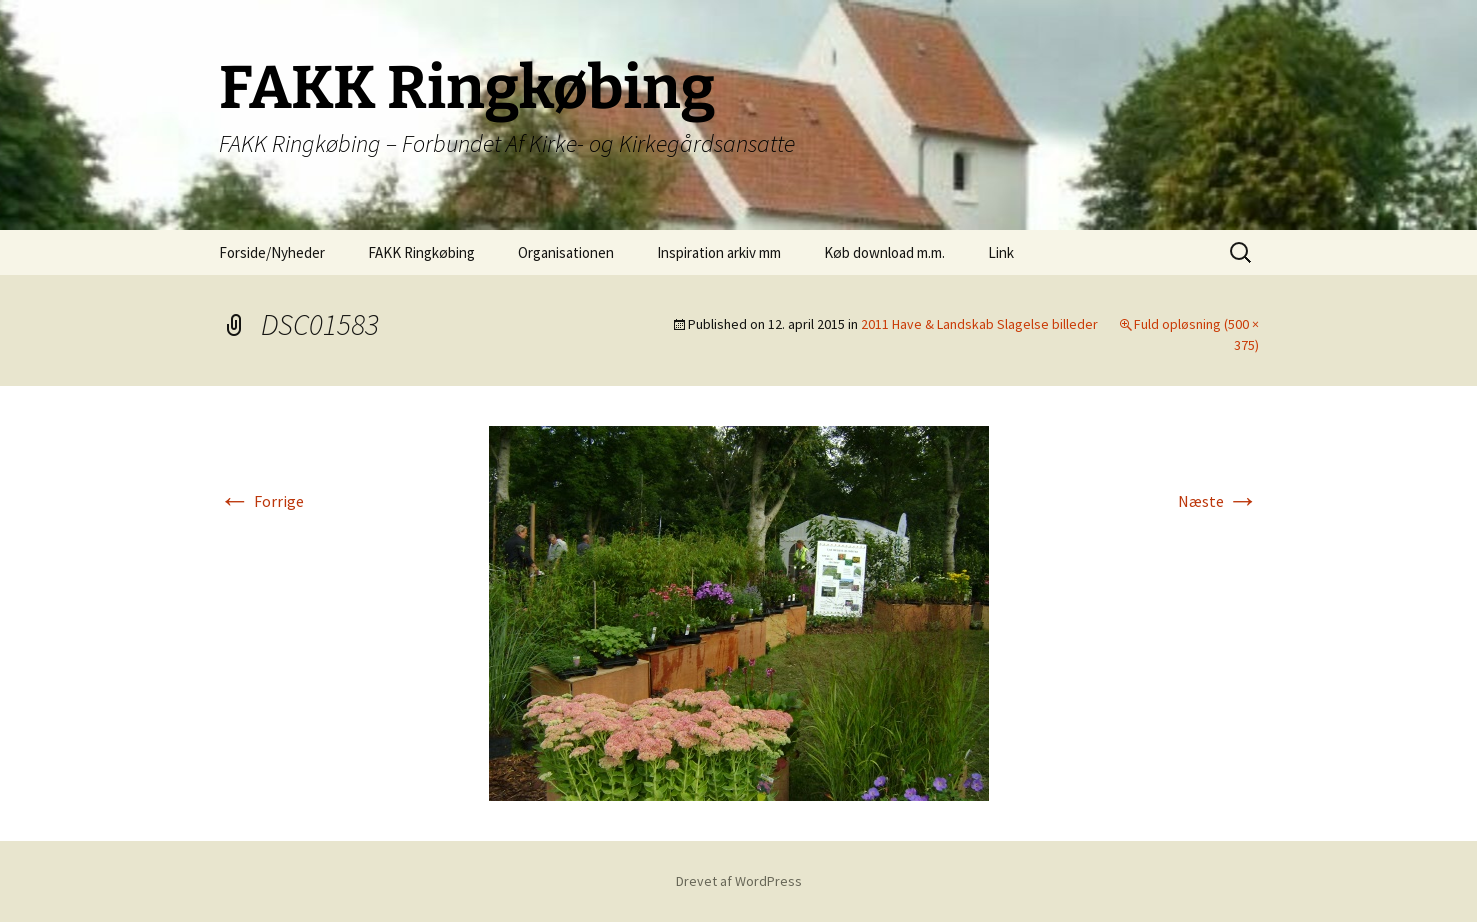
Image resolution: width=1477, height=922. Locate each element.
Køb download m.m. (884, 252)
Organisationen (566, 252)
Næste (1218, 501)
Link (1001, 252)
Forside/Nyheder (272, 252)
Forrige (261, 501)
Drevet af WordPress (739, 881)
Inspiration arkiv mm (719, 252)
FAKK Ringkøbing (421, 252)
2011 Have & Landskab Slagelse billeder (979, 324)
